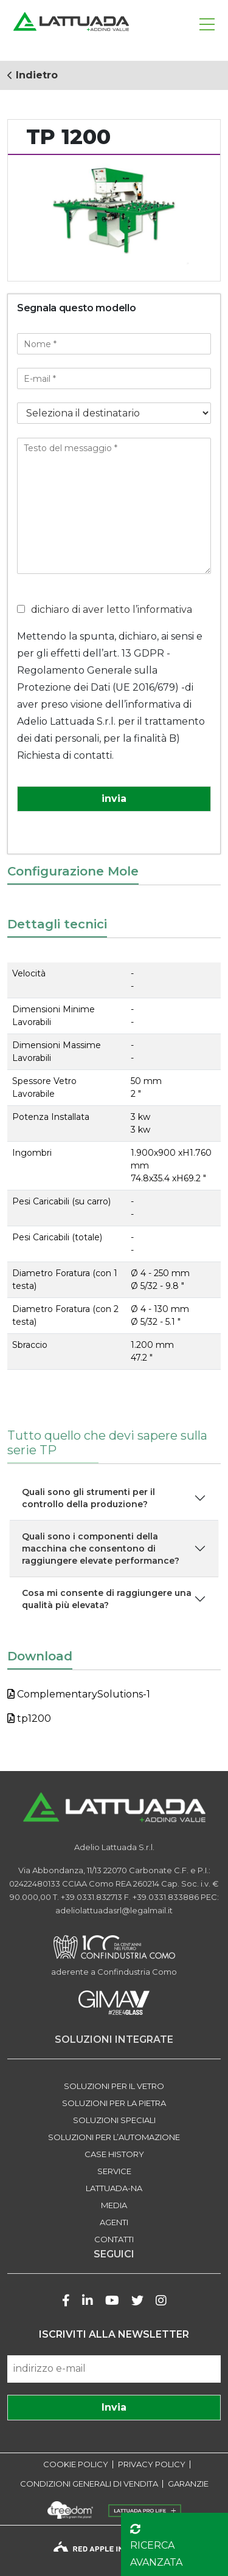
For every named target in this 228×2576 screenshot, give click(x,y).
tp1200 (29, 1718)
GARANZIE (188, 2484)
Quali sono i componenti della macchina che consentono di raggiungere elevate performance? (100, 1548)
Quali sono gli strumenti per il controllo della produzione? (88, 1498)
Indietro (32, 75)
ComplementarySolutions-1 (78, 1694)
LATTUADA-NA (114, 2188)
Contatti (114, 2239)
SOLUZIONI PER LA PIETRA (114, 2103)
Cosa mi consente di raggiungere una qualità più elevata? (107, 1599)
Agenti (114, 2222)
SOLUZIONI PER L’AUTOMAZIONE (114, 2137)
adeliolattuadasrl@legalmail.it (114, 1910)
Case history (114, 2154)
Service (114, 2171)
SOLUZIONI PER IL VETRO (114, 2086)
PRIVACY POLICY (151, 2464)
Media (114, 2205)
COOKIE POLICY (75, 2464)
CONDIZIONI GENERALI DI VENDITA (89, 2484)
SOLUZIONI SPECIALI (114, 2120)
